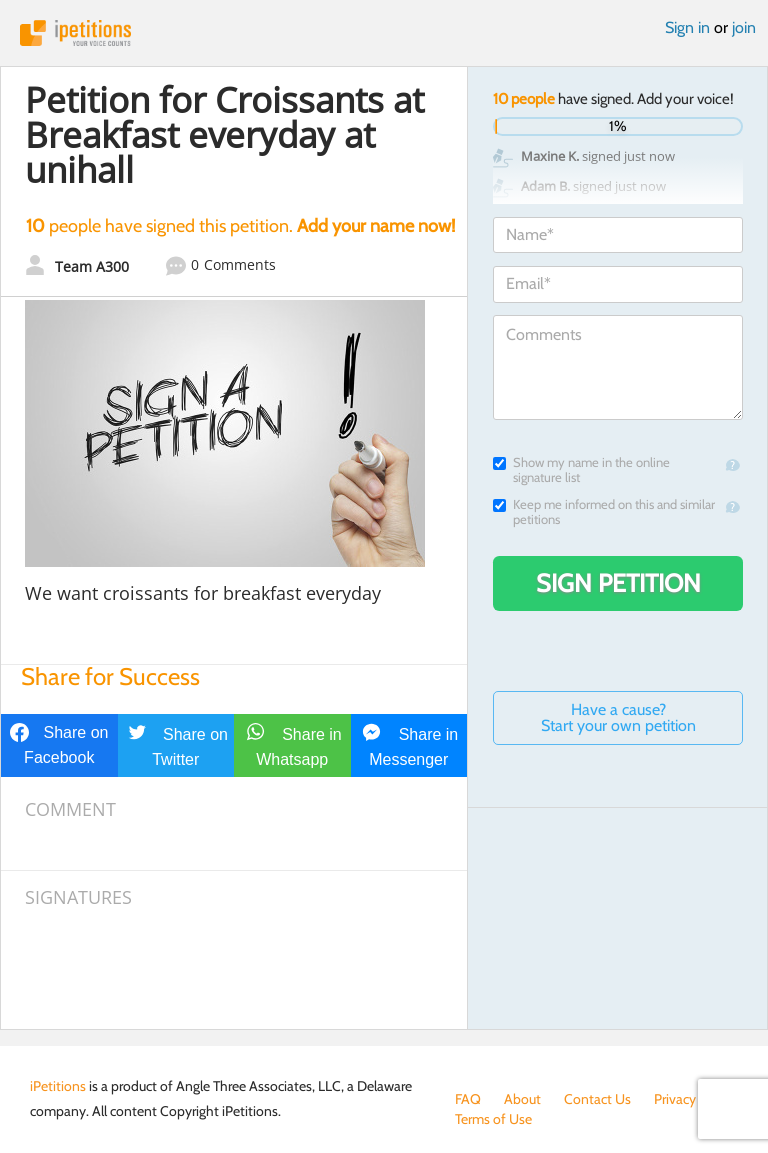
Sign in (687, 27)
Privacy (675, 1099)
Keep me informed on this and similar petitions (604, 512)
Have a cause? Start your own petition (618, 717)
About (522, 1099)
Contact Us (597, 1099)
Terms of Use (493, 1119)
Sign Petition (618, 583)
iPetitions (384, 33)
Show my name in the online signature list (581, 470)
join (744, 27)
